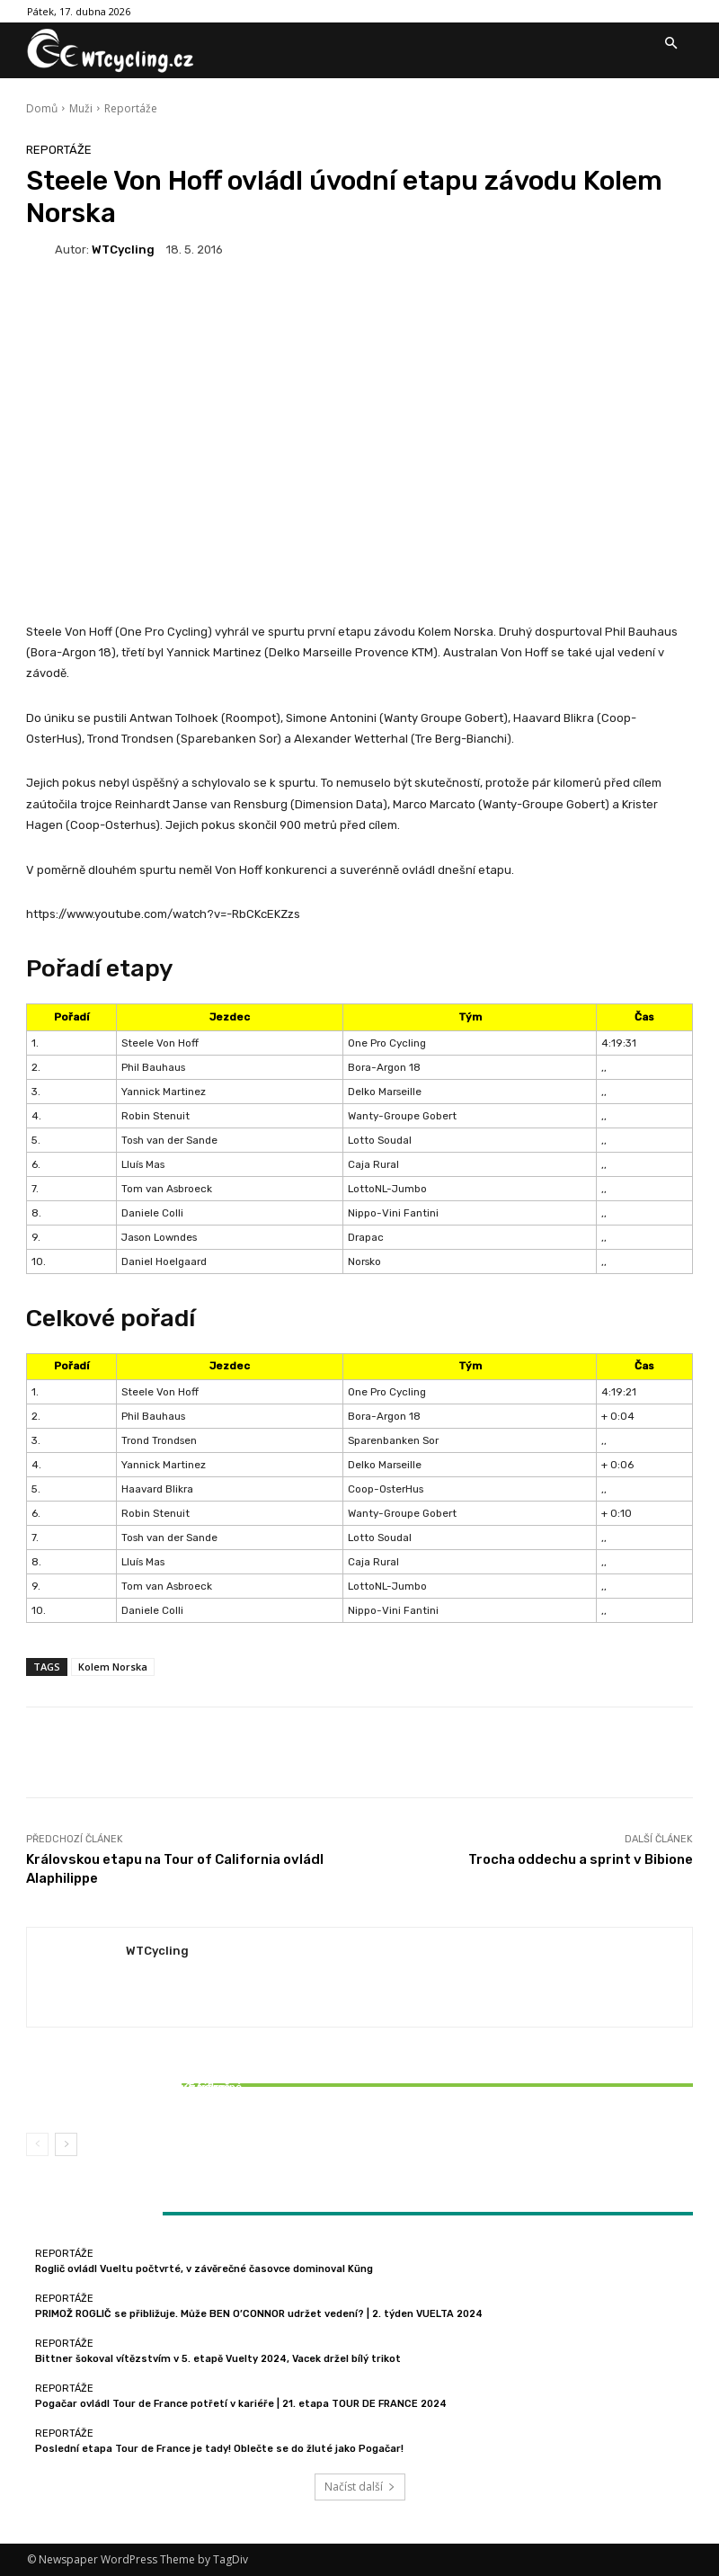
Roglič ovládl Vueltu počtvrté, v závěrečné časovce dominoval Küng (204, 2269)
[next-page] (66, 2144)
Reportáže (130, 108)
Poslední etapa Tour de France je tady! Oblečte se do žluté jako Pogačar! (219, 2449)
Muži (81, 108)
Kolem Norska (112, 1666)
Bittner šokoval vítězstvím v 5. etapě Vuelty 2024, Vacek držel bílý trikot (136, 2093)
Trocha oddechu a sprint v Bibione (580, 1859)
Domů (42, 108)
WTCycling (123, 249)
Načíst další (359, 2486)
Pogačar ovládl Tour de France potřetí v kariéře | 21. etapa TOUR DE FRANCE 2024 (241, 2404)
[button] (670, 44)
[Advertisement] (359, 420)
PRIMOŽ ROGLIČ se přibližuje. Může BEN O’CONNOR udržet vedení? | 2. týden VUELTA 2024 (259, 2314)
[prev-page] (37, 2144)
